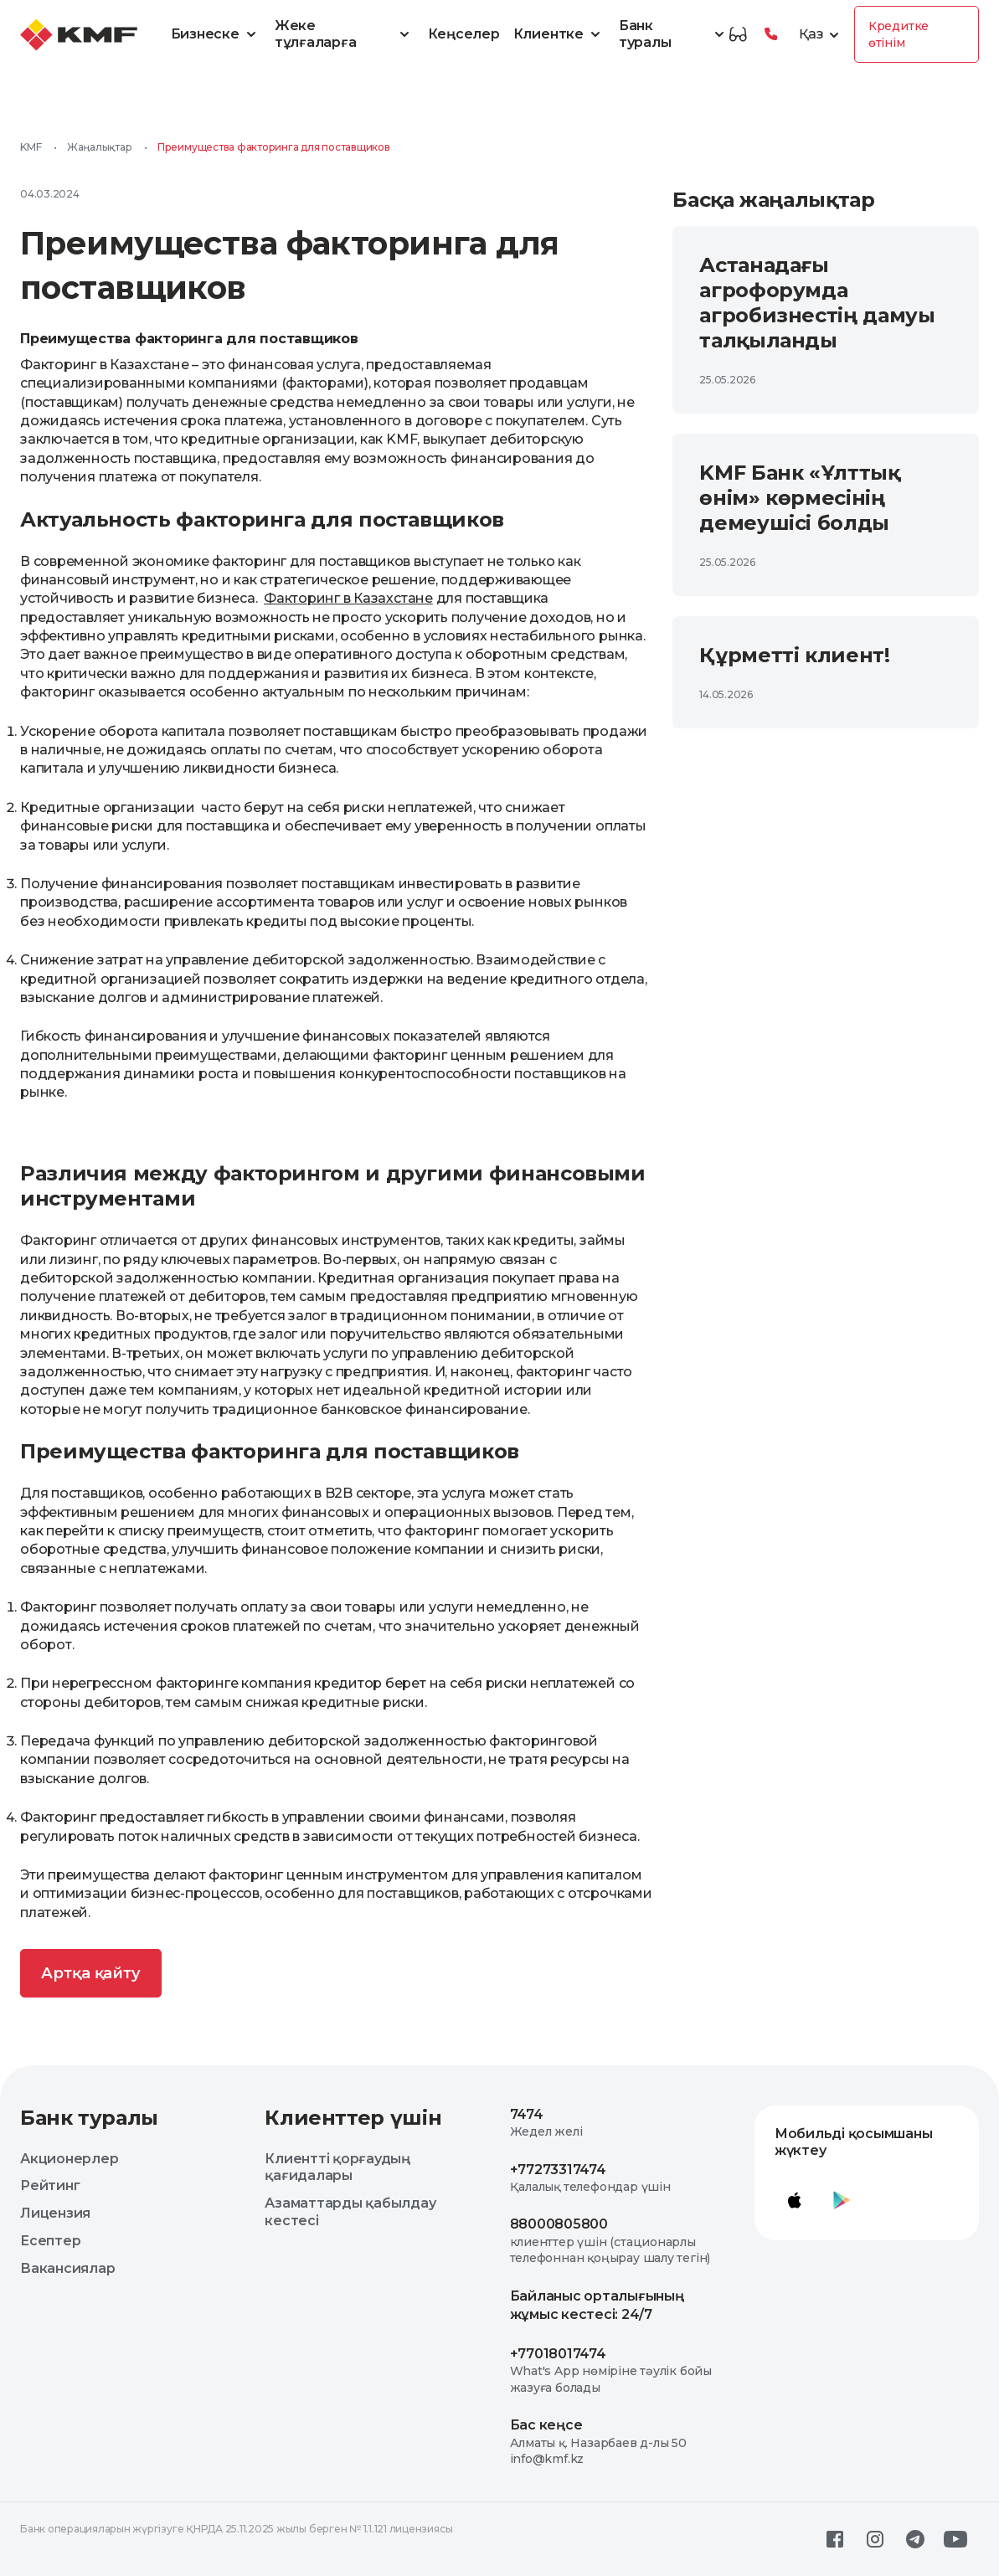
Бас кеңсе (546, 2425)
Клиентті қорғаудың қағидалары (337, 2167)
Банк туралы (674, 34)
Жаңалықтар (99, 147)
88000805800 (559, 2224)
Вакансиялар (67, 2268)
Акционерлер (69, 2159)
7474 (526, 2114)
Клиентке (559, 34)
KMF (30, 147)
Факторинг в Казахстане (348, 598)
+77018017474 (558, 2354)
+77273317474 (558, 2170)
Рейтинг (50, 2185)
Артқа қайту (91, 1973)
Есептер (50, 2241)
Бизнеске (216, 34)
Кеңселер (464, 34)
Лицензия (55, 2213)
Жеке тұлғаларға (345, 34)
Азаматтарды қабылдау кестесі (350, 2212)
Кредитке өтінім (898, 34)
